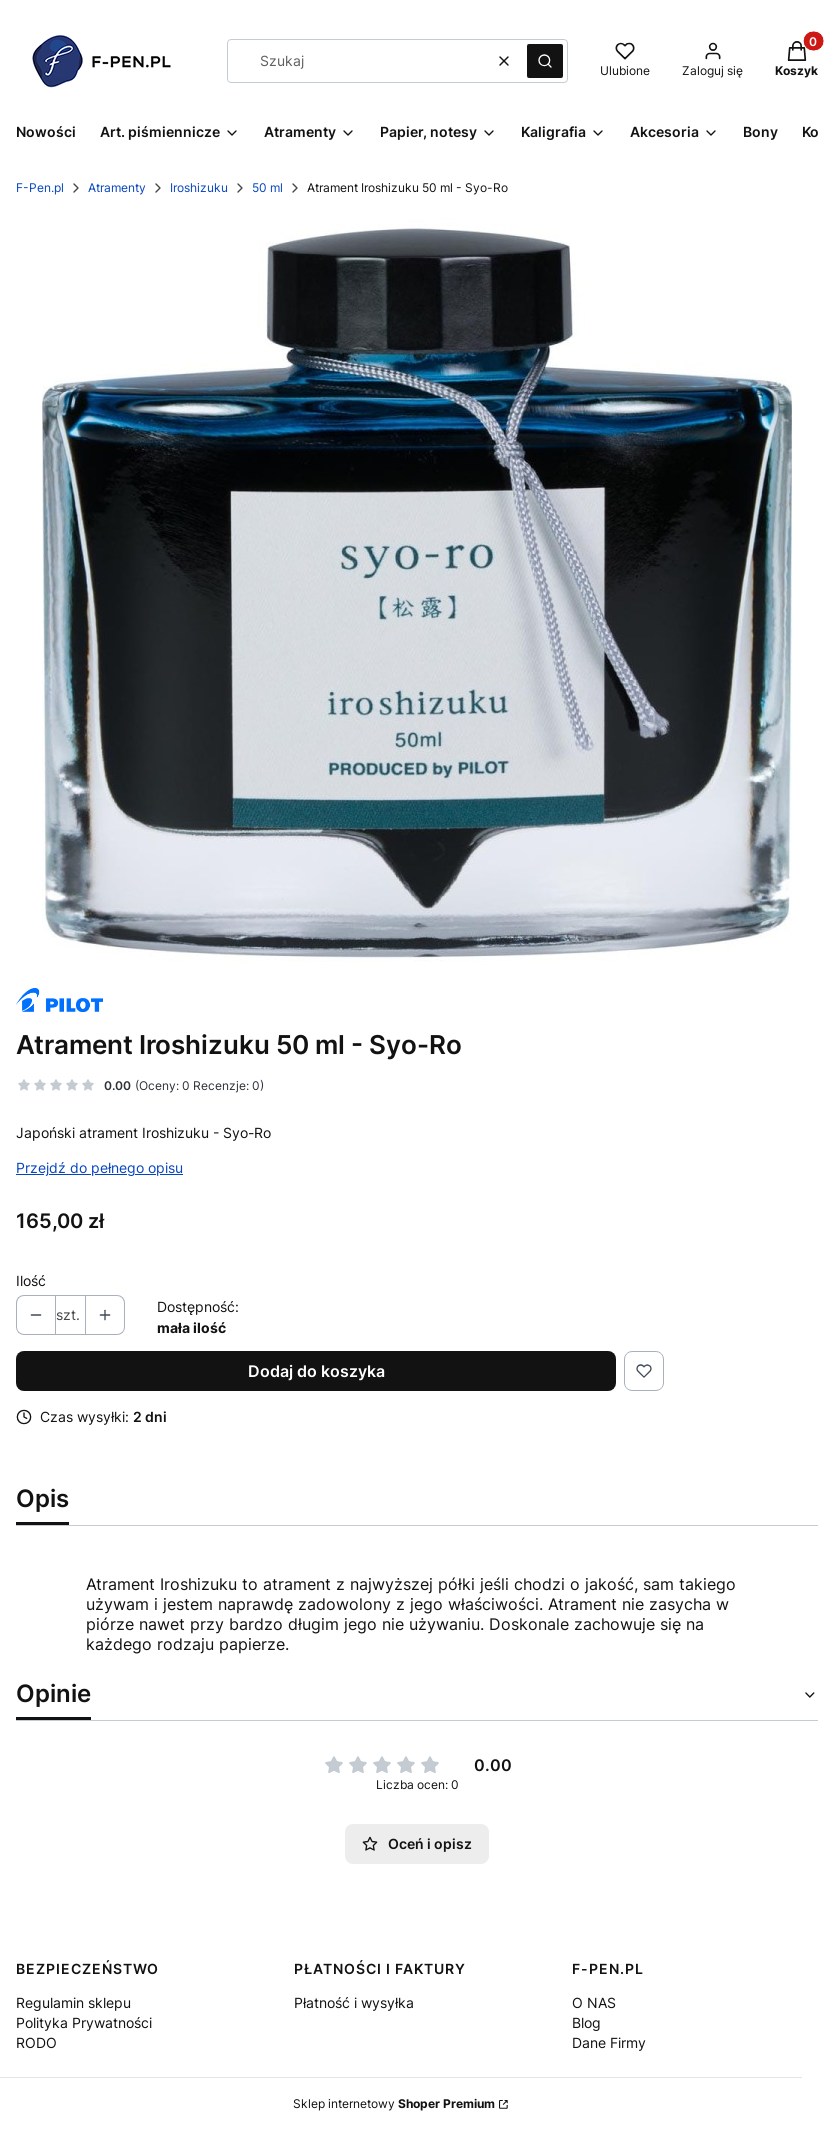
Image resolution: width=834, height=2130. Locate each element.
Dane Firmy (609, 2042)
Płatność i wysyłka (354, 2002)
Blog (586, 2022)
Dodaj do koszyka (316, 1371)
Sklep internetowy (394, 2103)
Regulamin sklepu (73, 2002)
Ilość (31, 1280)
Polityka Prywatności (84, 2022)
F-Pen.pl (40, 187)
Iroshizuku (199, 187)
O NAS (594, 2002)
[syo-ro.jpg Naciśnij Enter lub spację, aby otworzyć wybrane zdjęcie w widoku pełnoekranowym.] (417, 593)
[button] (545, 61)
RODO (36, 2042)
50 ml (267, 187)
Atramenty (117, 187)
